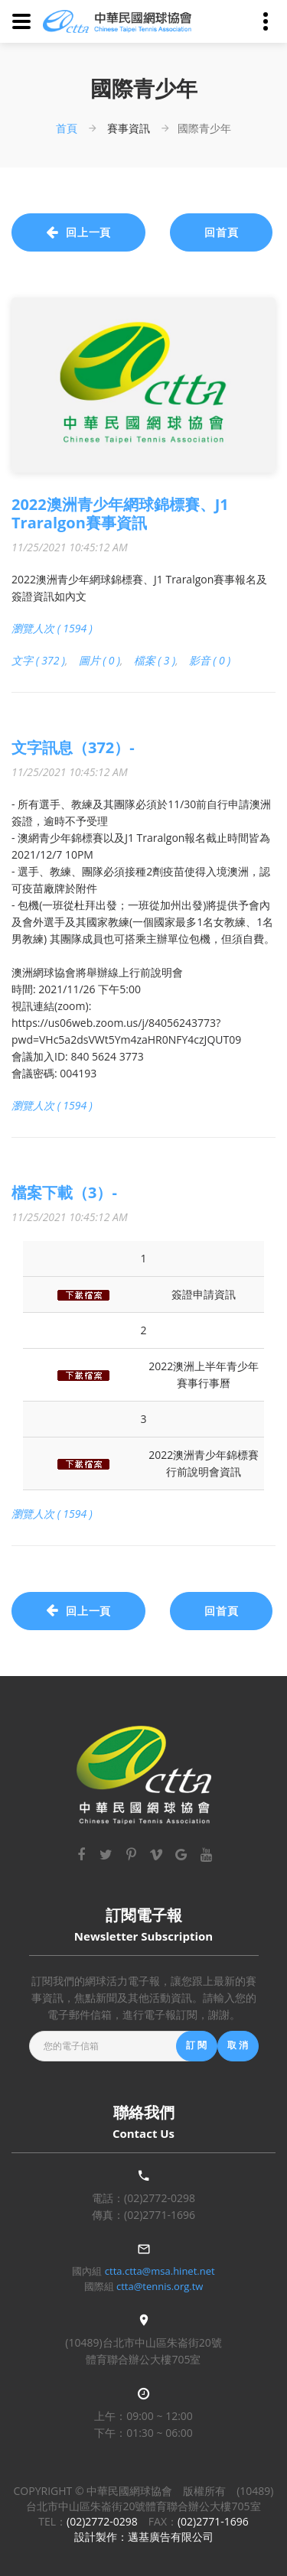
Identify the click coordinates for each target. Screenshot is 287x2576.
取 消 (238, 2044)
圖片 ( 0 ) (100, 660)
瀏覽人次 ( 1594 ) (52, 628)
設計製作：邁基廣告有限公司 (144, 2536)
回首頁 (221, 232)
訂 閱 (196, 2044)
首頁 (66, 128)
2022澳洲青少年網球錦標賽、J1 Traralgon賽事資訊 (120, 513)
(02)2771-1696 (159, 2214)
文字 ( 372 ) (38, 660)
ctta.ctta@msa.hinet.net (160, 2271)
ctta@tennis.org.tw (159, 2286)
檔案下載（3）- (64, 1192)
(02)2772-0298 (159, 2198)
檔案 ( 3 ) (155, 660)
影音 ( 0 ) (210, 660)
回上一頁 (78, 232)
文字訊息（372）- (73, 747)
